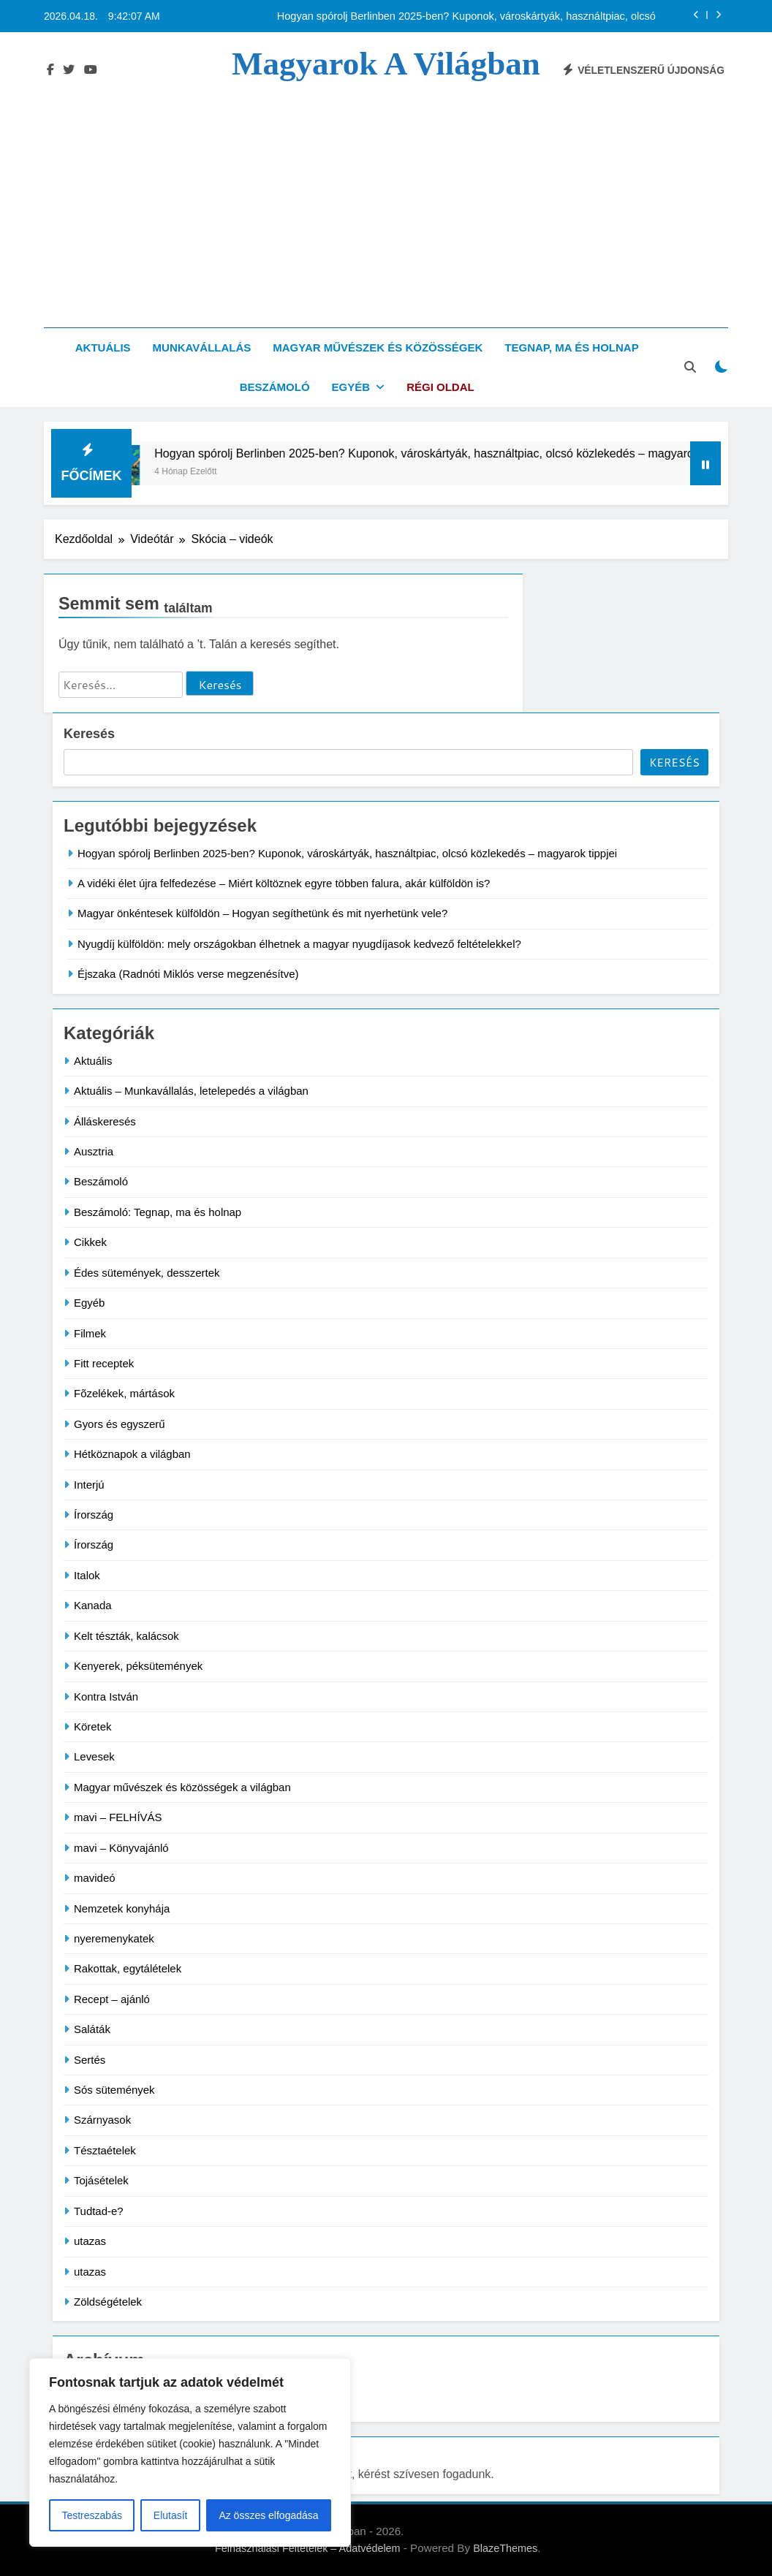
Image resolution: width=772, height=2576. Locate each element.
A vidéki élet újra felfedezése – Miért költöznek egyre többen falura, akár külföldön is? (283, 883)
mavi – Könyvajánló (121, 1848)
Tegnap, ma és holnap (571, 347)
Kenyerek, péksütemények (138, 1666)
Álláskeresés (105, 1121)
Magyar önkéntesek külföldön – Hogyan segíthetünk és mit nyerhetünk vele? (262, 913)
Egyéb (351, 387)
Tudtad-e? (99, 2211)
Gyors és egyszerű (119, 1424)
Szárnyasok (102, 2119)
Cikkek (90, 1242)
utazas (90, 2241)
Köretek (93, 1726)
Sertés (89, 2059)
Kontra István (106, 1696)
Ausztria (93, 1151)
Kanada (93, 1605)
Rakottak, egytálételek (127, 1968)
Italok (87, 1575)
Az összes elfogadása (268, 2515)
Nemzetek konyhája (122, 1908)
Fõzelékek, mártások (124, 1393)
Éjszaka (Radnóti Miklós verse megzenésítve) (188, 974)
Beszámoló (275, 387)
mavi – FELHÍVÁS (118, 1817)
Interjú (89, 1484)
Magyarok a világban (386, 63)
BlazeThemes (505, 2548)
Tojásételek (101, 2180)
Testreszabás (91, 2515)
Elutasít (171, 2515)
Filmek (90, 1333)
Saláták (92, 2029)
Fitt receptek (104, 1363)
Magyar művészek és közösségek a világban (182, 1787)
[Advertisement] (386, 192)
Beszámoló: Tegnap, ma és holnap (157, 1212)
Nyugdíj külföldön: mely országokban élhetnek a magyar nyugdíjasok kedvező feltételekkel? (299, 944)
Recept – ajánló (112, 1999)
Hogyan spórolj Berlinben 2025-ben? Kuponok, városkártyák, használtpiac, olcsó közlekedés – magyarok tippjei (466, 16)
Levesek (94, 1756)
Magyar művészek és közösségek (377, 347)
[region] (190, 2452)
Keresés (89, 733)
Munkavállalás (202, 347)
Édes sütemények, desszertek (146, 1272)
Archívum (88, 2382)
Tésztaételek (105, 2150)
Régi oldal (440, 387)
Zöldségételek (108, 2301)
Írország (93, 1514)
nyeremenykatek (114, 1938)
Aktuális (103, 347)
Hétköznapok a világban (132, 1454)
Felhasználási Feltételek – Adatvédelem (308, 2548)
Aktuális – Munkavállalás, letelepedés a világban (191, 1090)
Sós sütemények (114, 2089)
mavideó (95, 1878)
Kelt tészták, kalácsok (126, 1636)
